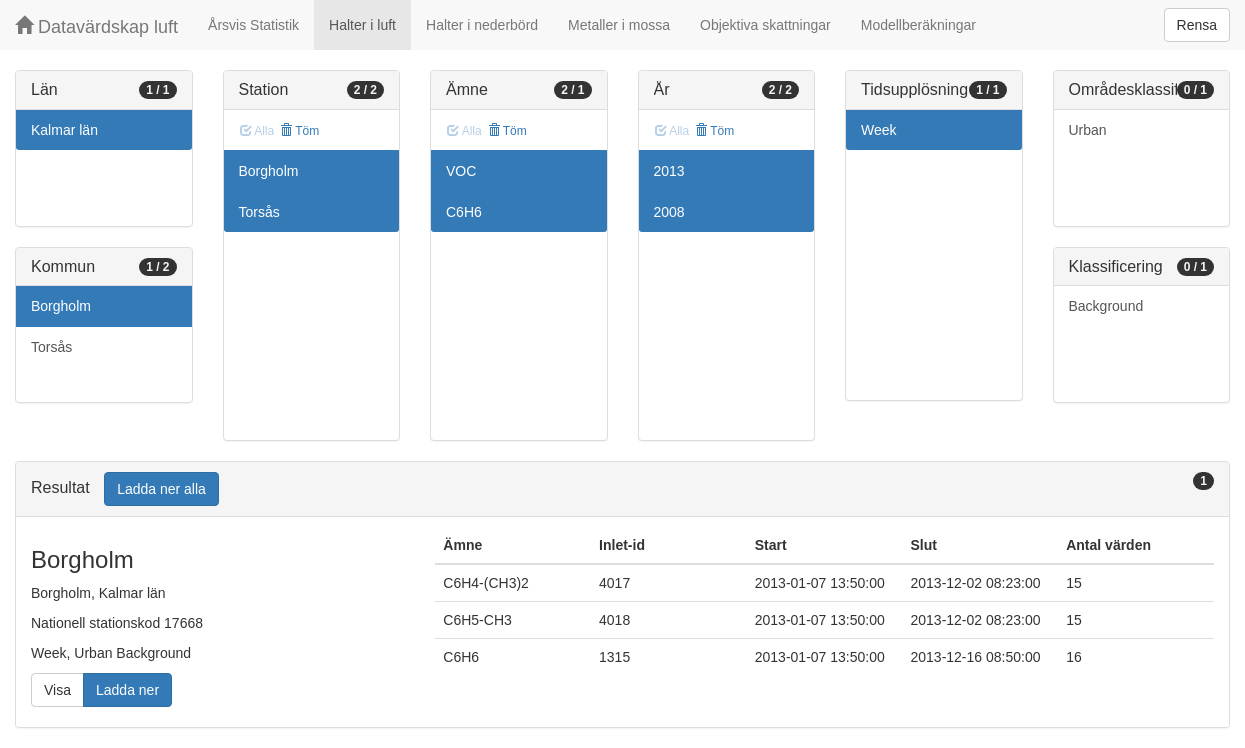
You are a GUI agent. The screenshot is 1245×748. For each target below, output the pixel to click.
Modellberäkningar (918, 25)
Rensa (1197, 25)
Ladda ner (127, 690)
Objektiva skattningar (765, 25)
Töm (299, 131)
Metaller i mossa (619, 25)
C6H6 (464, 212)
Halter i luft (362, 25)
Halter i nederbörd (482, 25)
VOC (461, 171)
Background (1106, 306)
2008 (669, 212)
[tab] (622, 489)
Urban (1088, 130)
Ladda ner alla (161, 489)
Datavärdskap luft (96, 26)
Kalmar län (64, 130)
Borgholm (61, 306)
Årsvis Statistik (253, 25)
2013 (669, 171)
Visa (57, 690)
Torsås (51, 347)
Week (879, 130)
